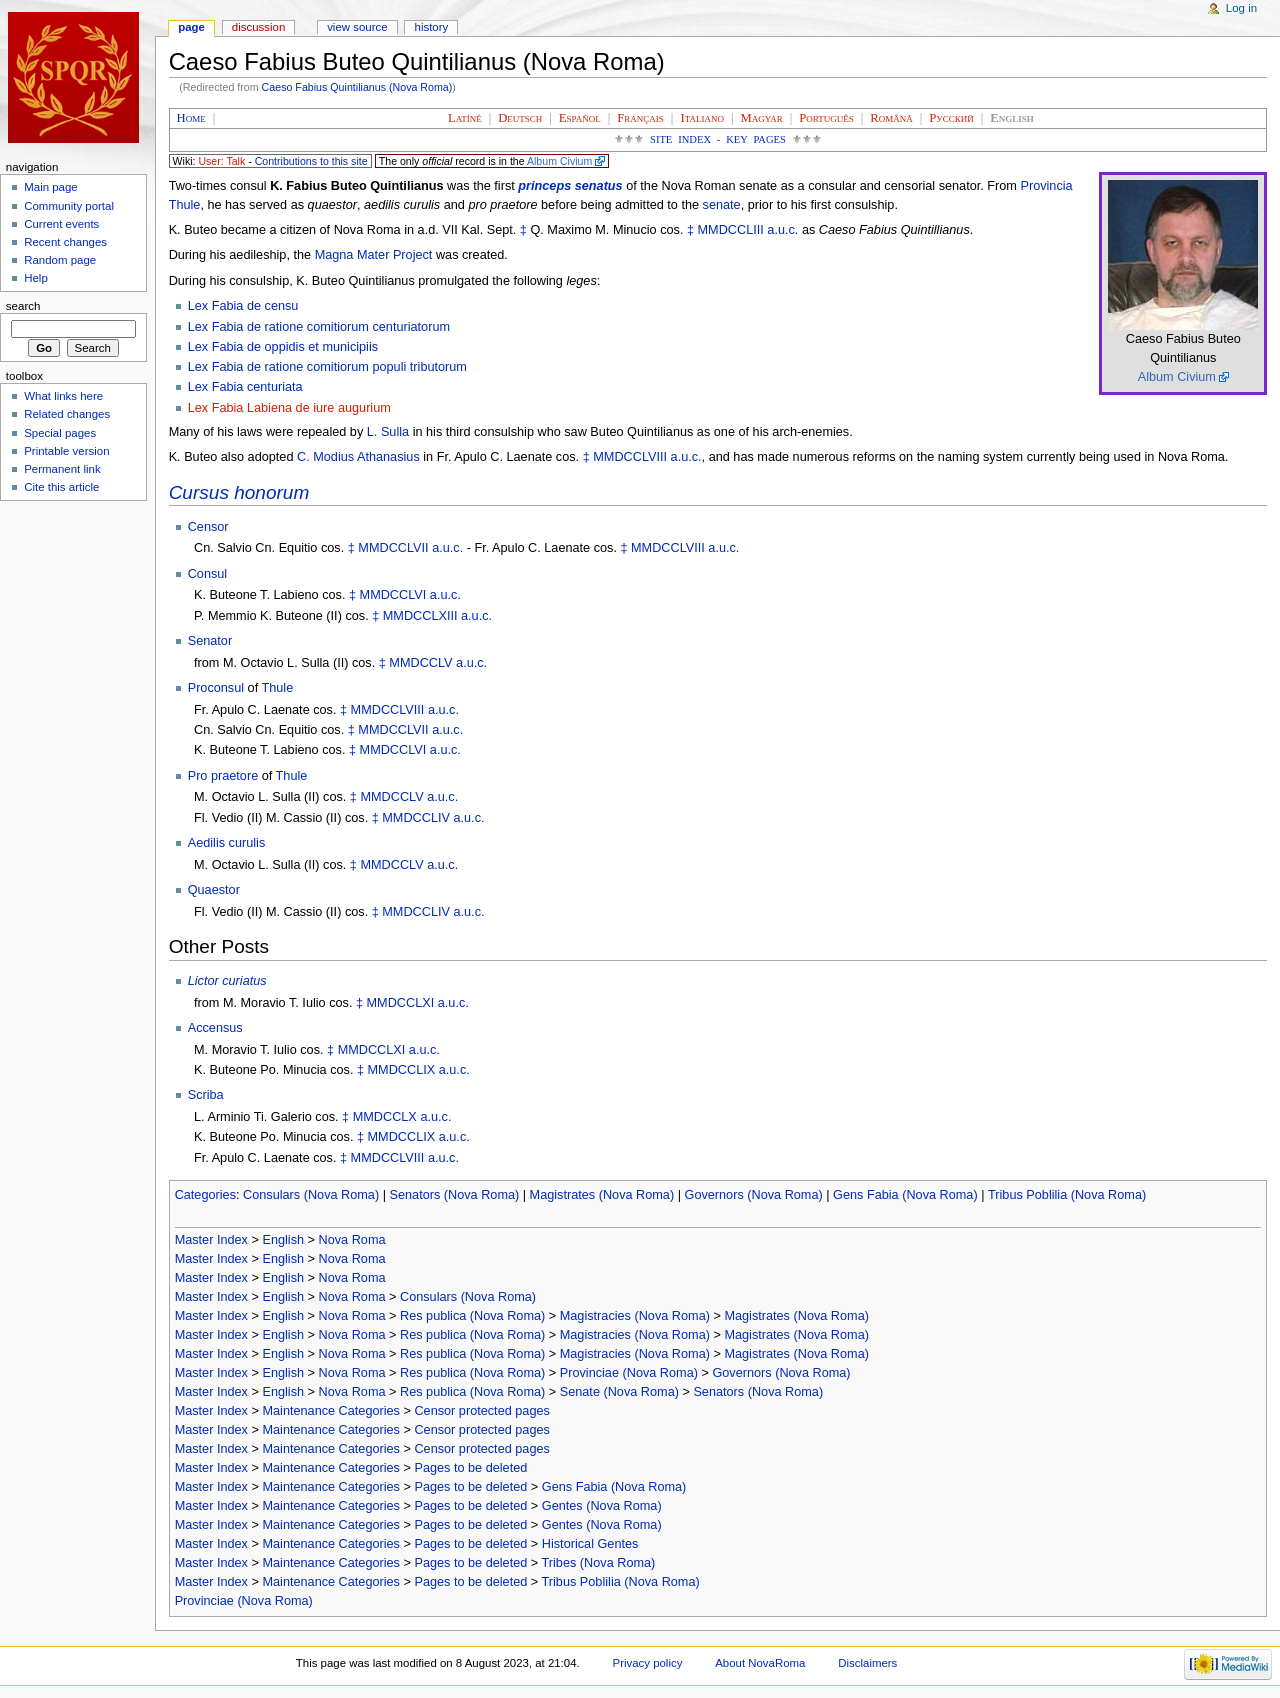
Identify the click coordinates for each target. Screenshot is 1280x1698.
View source (357, 27)
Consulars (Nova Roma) (311, 1195)
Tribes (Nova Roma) (599, 1563)
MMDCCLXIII (420, 616)
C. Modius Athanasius (358, 457)
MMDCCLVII (393, 548)
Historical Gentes (590, 1544)
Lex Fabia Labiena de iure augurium (289, 408)
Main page (51, 187)
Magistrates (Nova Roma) (602, 1195)
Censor (208, 527)
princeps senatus (570, 186)
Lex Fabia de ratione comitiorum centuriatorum (319, 327)
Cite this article (61, 487)
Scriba (206, 1095)
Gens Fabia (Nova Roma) (905, 1195)
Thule (278, 688)
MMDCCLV (420, 663)
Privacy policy (648, 1663)
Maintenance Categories (331, 1411)
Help (36, 278)
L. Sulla (388, 432)
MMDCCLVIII (630, 457)
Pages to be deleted (470, 1468)
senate (722, 205)
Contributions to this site (311, 161)
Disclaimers (867, 1663)
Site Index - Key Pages (718, 139)
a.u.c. (782, 230)
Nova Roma (352, 1240)
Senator (210, 641)
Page (191, 27)
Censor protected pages (481, 1411)
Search (23, 306)
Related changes (67, 414)
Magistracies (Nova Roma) (635, 1316)
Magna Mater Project (374, 255)
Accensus (215, 1028)
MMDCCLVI (393, 595)
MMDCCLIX (402, 1070)
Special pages (60, 433)
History (432, 27)
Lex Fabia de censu (243, 306)
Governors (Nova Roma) (754, 1195)
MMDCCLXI (401, 1003)
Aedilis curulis (227, 843)
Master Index (211, 1240)
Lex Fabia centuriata (245, 387)
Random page (60, 260)
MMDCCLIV (416, 818)
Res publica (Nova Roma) (472, 1316)
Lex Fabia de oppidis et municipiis (283, 347)
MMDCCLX (385, 1117)
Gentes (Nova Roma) (602, 1506)
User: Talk (221, 161)
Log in (1241, 8)
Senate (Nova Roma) (619, 1392)
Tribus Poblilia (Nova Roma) (1067, 1195)
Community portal (69, 206)
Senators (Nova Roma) (455, 1195)
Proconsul (216, 688)
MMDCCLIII (731, 230)
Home (191, 118)
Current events (61, 224)
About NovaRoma (760, 1663)
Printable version (66, 451)
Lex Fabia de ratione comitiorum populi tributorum (327, 367)
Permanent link (62, 469)
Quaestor (214, 890)
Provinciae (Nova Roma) (629, 1373)
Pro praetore (223, 776)
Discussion (258, 27)
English (283, 1240)
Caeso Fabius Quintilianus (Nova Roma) (357, 87)
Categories (205, 1195)
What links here (63, 396)
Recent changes (65, 242)
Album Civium (559, 161)
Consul (208, 574)
